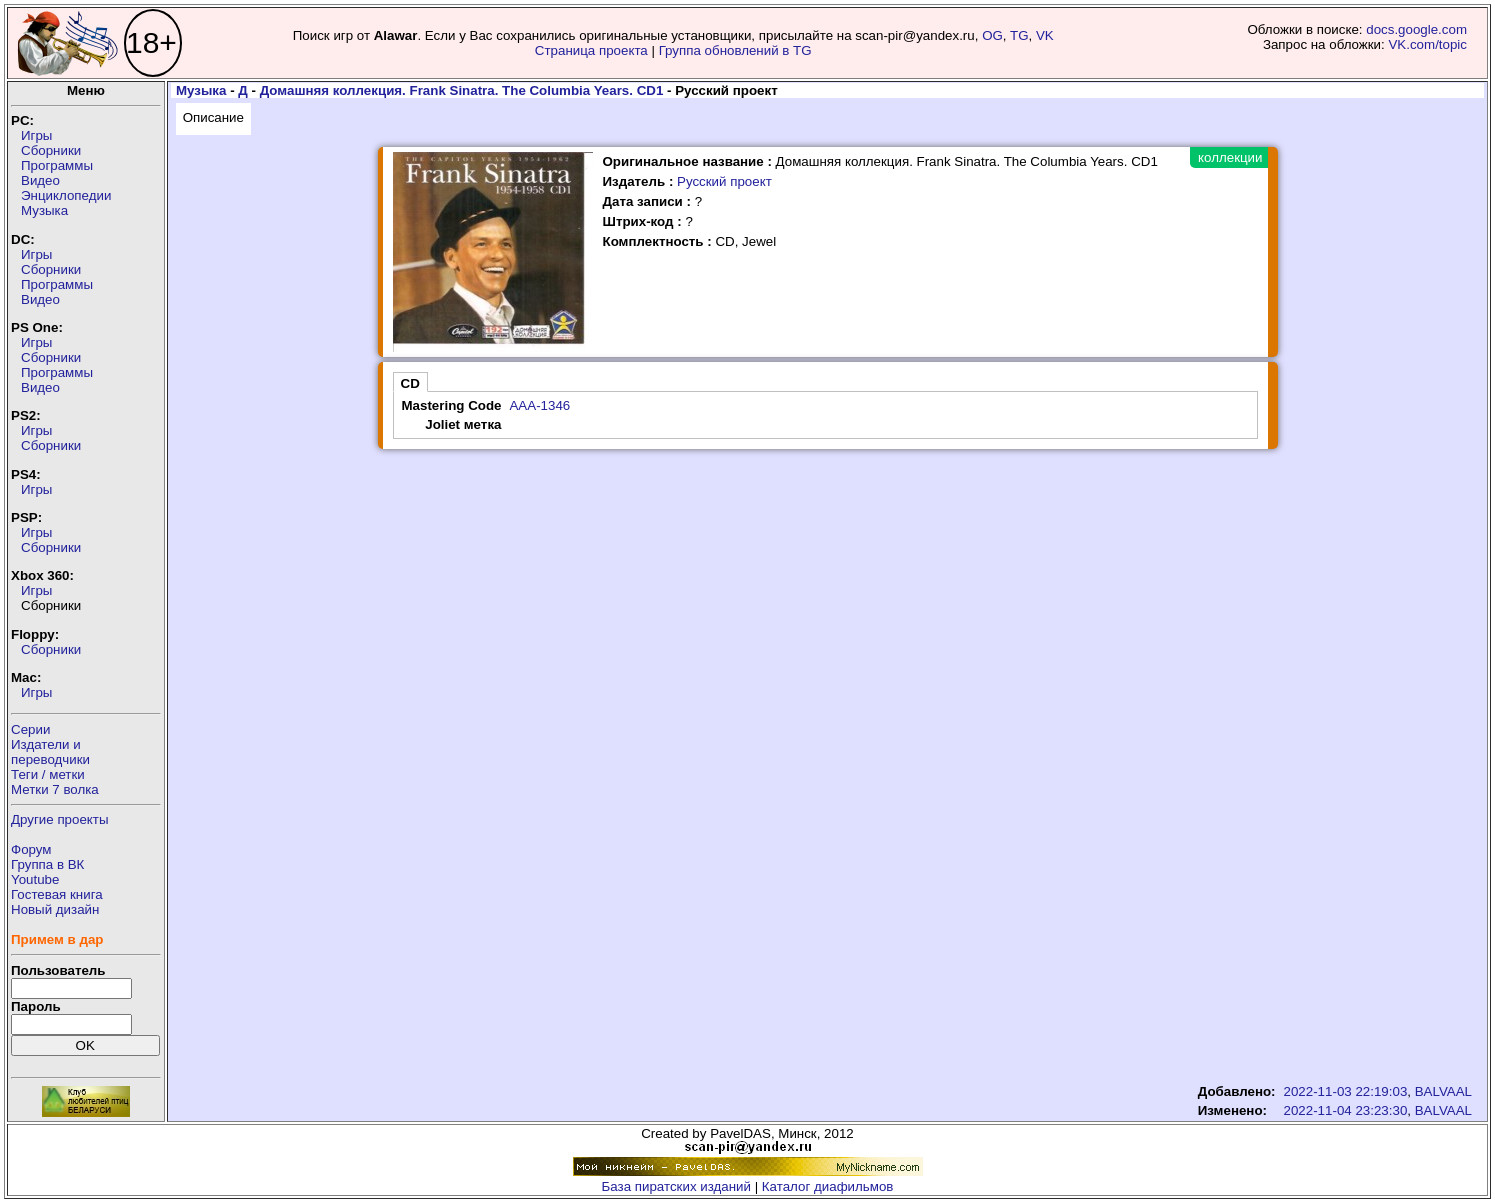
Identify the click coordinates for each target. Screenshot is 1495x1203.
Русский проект (724, 181)
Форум (31, 849)
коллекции (1230, 157)
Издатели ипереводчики (50, 752)
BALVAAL (1443, 1091)
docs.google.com (1416, 29)
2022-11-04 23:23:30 (1346, 1110)
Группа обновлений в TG (735, 50)
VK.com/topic (1427, 44)
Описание (213, 117)
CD (410, 383)
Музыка (44, 210)
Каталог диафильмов (828, 1186)
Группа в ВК (47, 864)
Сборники (51, 150)
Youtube (35, 879)
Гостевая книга (57, 894)
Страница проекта (591, 50)
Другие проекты (60, 819)
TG (1019, 35)
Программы (57, 165)
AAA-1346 (539, 405)
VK (1045, 35)
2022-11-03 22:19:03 (1346, 1091)
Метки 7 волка (55, 789)
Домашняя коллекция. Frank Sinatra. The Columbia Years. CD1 (462, 90)
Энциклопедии (66, 195)
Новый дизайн (55, 909)
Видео (40, 180)
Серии (30, 729)
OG (992, 35)
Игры (36, 135)
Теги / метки (48, 774)
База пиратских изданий (676, 1186)
